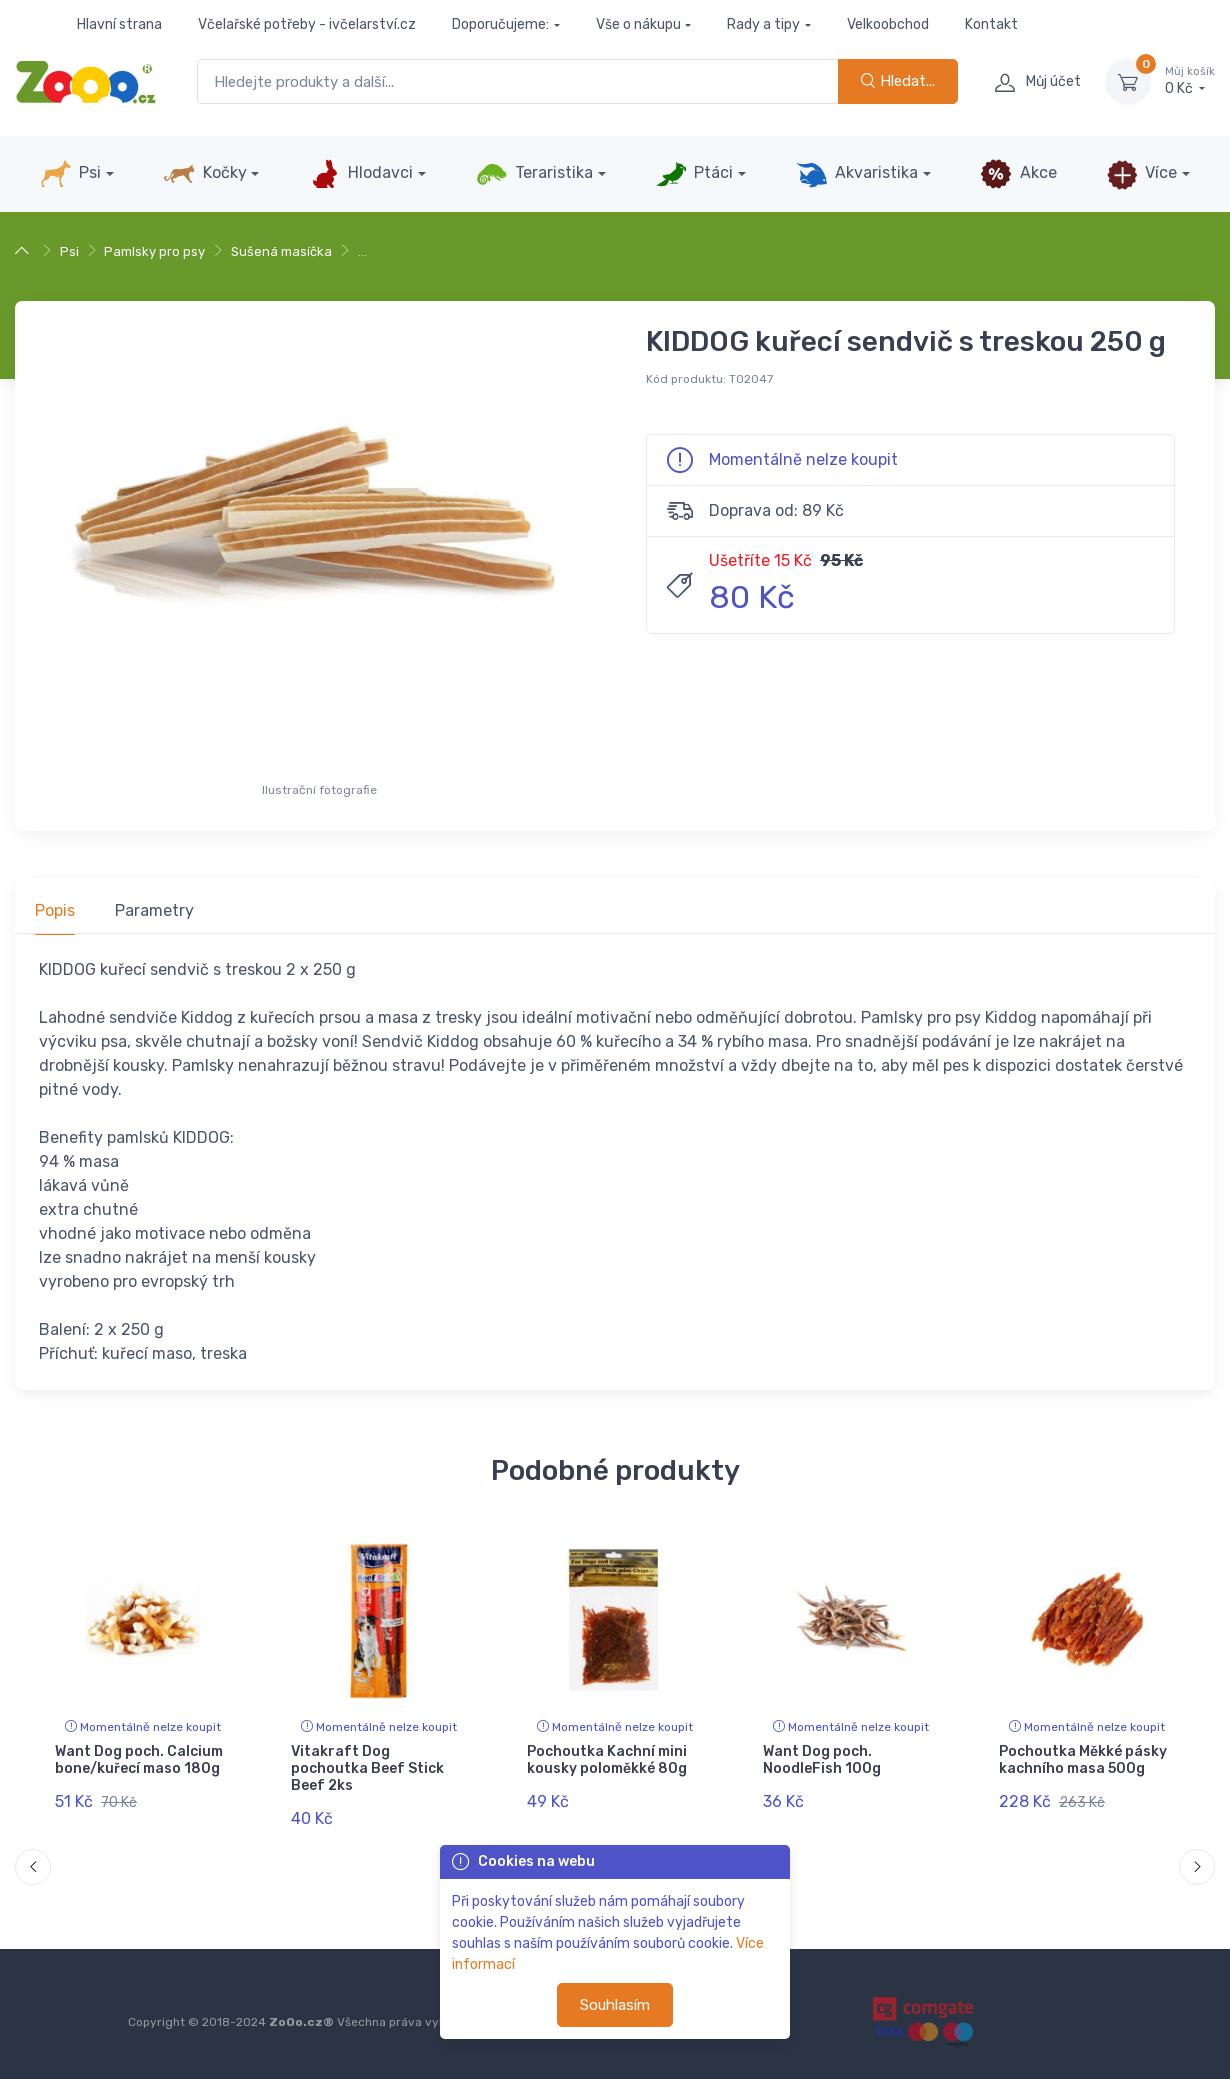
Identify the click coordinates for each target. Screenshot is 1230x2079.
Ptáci (694, 174)
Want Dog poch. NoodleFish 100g (822, 1760)
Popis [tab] (55, 910)
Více (1141, 174)
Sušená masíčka (281, 251)
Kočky (204, 174)
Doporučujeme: (500, 24)
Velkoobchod (888, 24)
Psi (70, 174)
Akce (1018, 174)
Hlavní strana (119, 24)
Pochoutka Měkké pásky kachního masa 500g (1083, 1760)
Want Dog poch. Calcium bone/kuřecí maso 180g (139, 1760)
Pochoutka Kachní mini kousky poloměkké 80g (607, 1760)
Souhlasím (615, 2005)
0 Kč (1190, 81)
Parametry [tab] (154, 910)
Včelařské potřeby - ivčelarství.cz (307, 24)
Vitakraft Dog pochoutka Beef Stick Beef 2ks (367, 1768)
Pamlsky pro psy (154, 251)
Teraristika (534, 174)
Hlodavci (361, 174)
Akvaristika (857, 174)
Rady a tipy (763, 24)
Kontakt (991, 24)
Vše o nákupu (638, 24)
